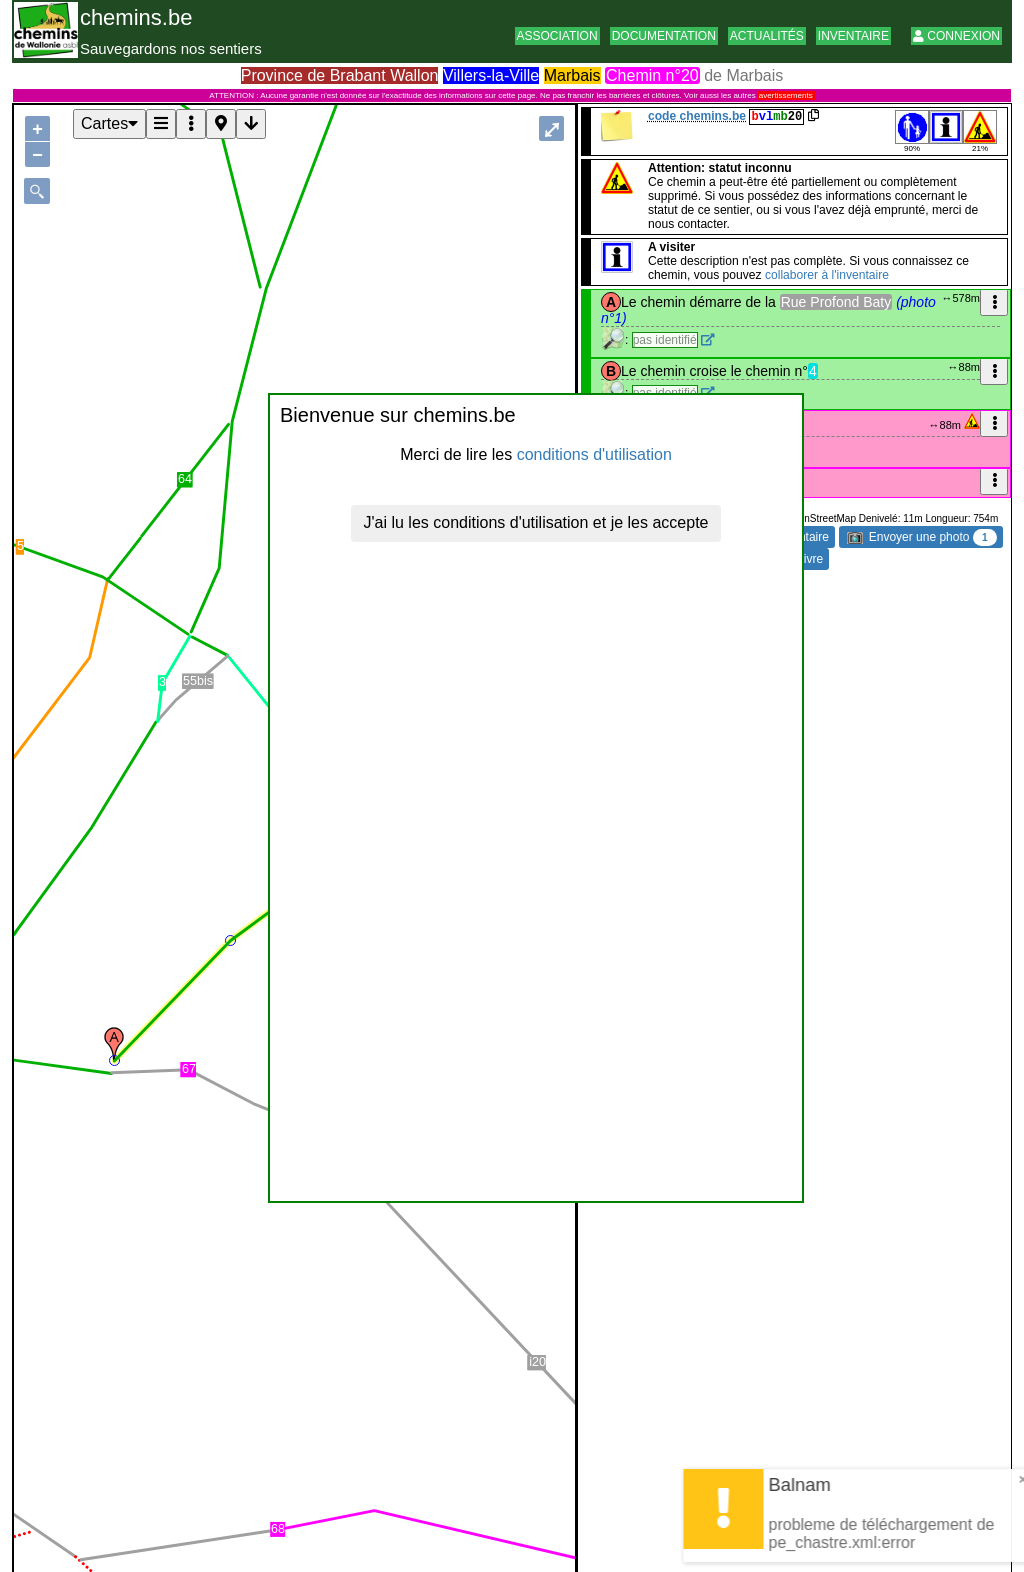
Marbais (572, 75)
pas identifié (665, 340)
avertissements (786, 95)
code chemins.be (697, 116)
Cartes (109, 123)
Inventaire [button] (853, 36)
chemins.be (136, 17)
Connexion (956, 36)
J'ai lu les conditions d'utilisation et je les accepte (536, 522)
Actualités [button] (767, 36)
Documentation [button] (664, 36)
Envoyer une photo (921, 537)
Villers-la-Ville (491, 75)
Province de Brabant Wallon (340, 75)
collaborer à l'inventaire (827, 275)
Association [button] (557, 36)
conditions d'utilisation (594, 454)
